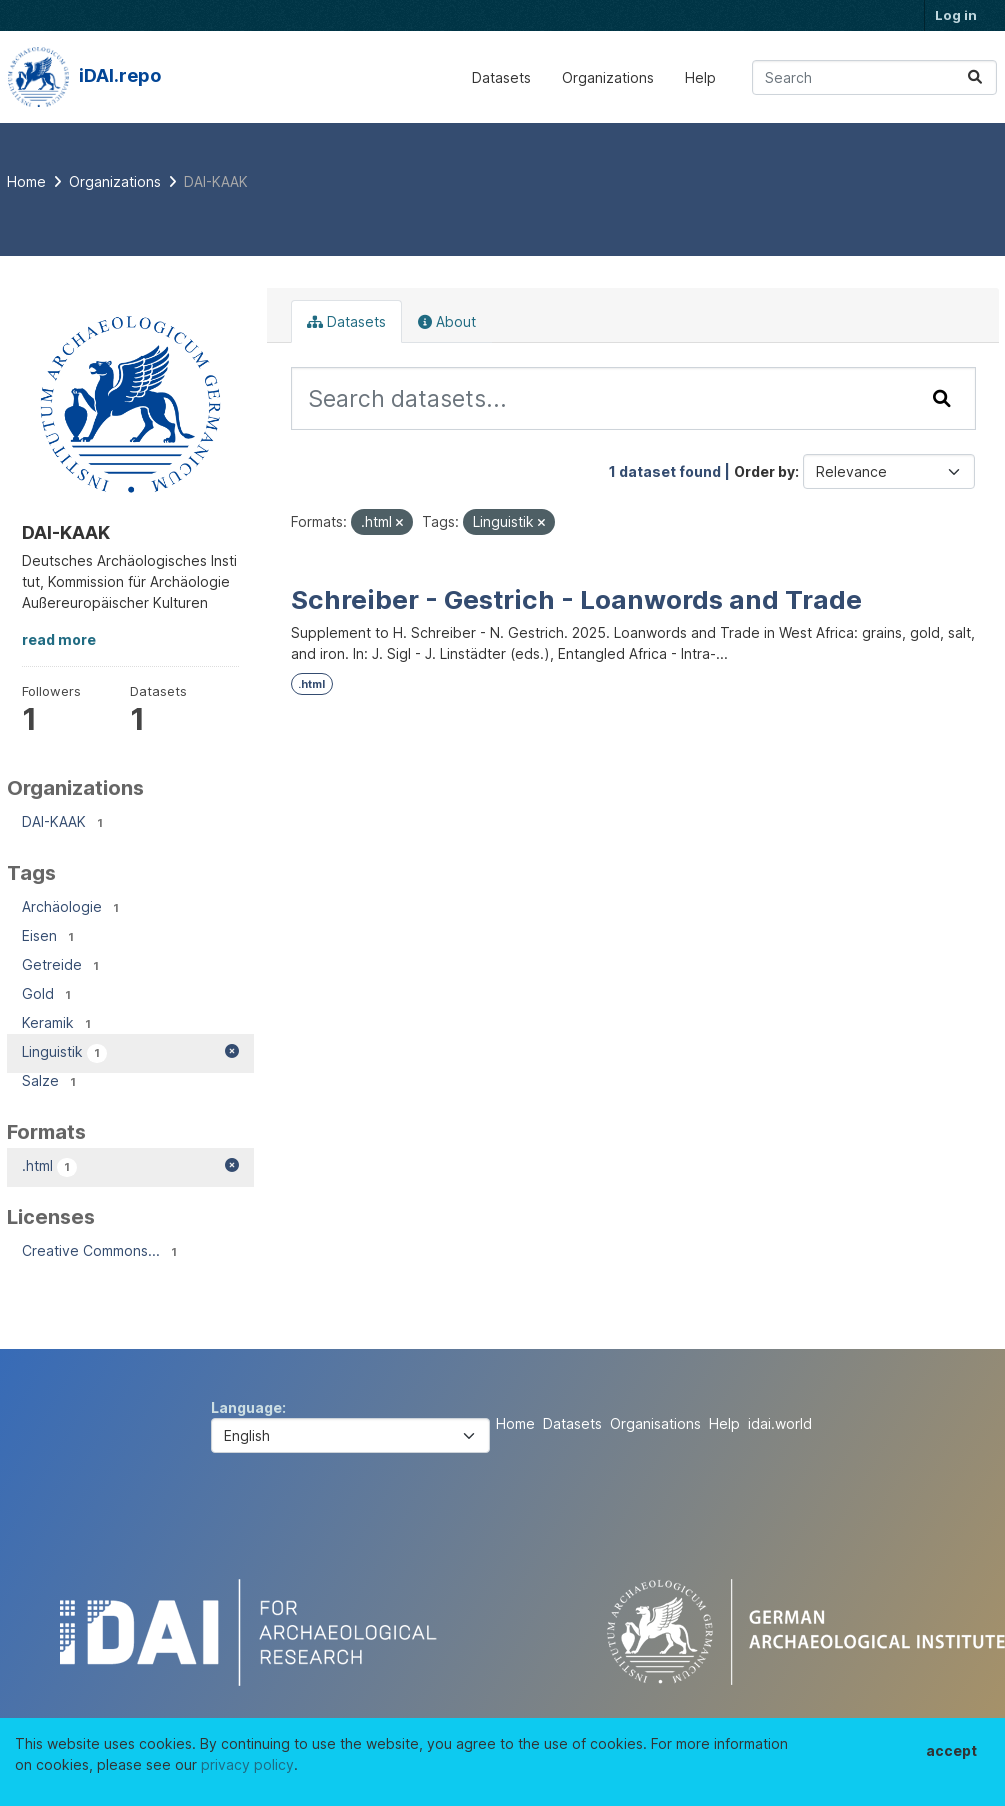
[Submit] (975, 77)
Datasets (501, 77)
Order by (764, 471)
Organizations (608, 77)
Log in (956, 15)
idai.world (780, 1423)
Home (515, 1423)
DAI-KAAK (216, 181)
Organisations (655, 1423)
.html (311, 684)
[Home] (26, 181)
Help (700, 77)
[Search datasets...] (874, 77)
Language (246, 1407)
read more (59, 639)
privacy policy (247, 1764)
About (447, 321)
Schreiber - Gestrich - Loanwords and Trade (576, 599)
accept (951, 1750)
